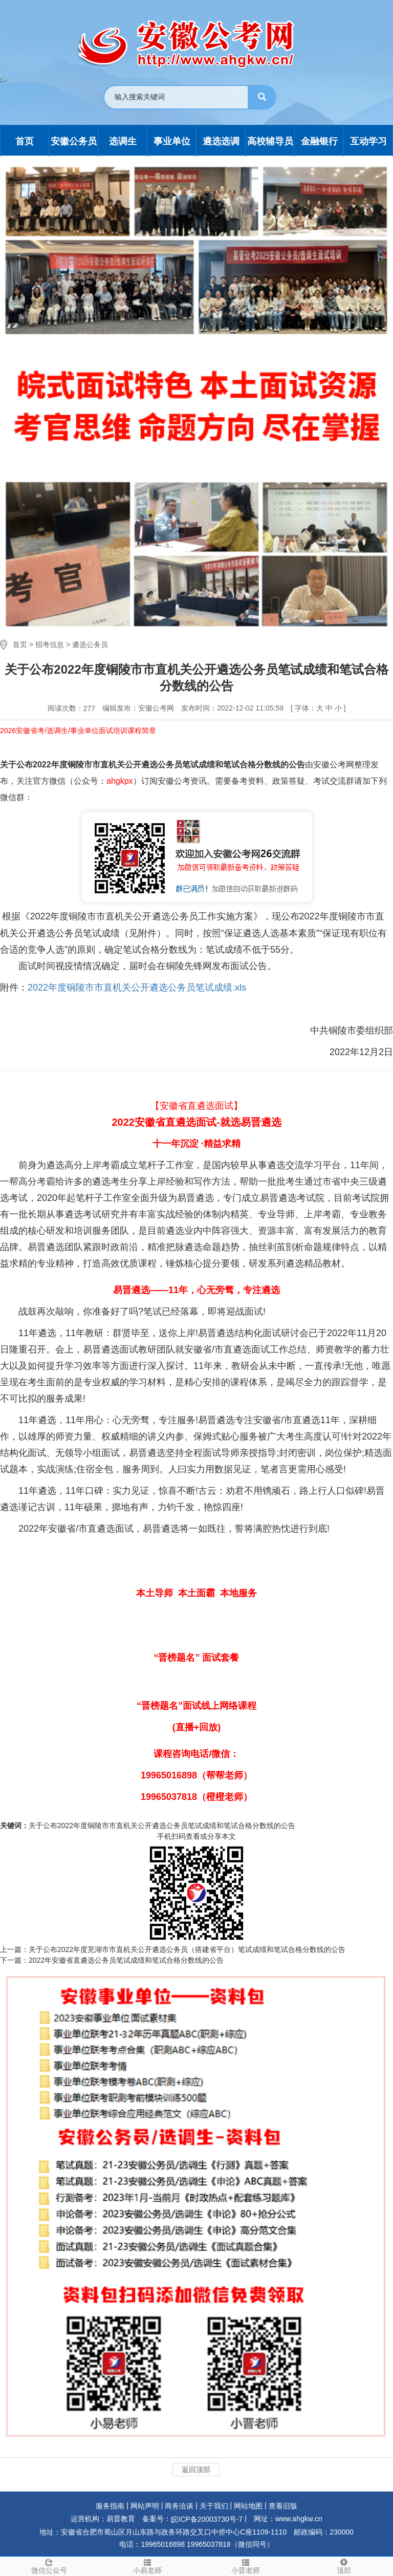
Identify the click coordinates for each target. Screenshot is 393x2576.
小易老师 (147, 2565)
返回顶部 (196, 2469)
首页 (20, 644)
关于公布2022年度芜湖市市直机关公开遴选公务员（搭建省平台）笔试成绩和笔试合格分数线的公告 (187, 1949)
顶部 (344, 2565)
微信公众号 (49, 2565)
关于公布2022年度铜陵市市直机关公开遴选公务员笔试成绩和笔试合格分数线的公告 (162, 1825)
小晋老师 (245, 2565)
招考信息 (49, 644)
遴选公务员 (90, 644)
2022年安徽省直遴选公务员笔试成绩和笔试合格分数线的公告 (126, 1960)
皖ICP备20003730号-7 (207, 2519)
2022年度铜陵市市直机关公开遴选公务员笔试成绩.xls (137, 987)
